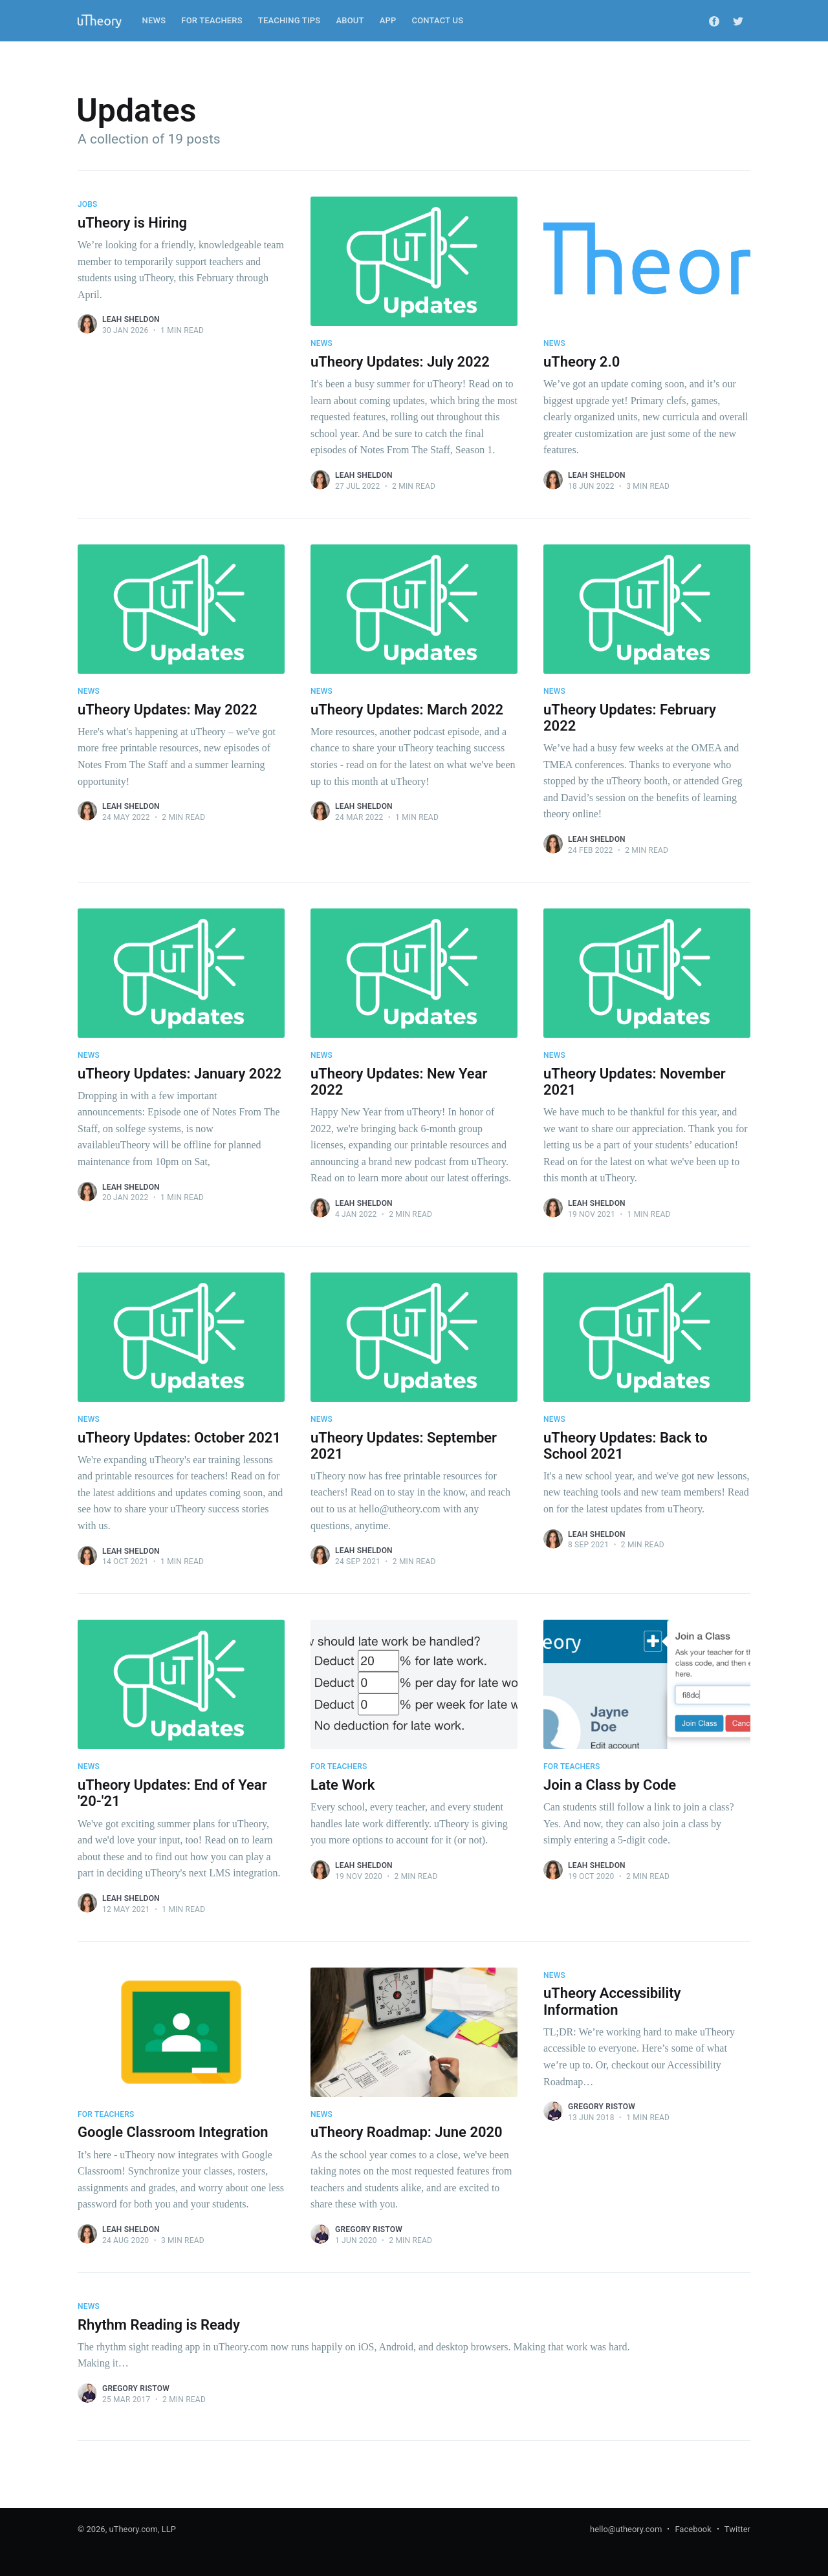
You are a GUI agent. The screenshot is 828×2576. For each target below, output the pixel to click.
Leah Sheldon (131, 319)
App (388, 20)
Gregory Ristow (368, 2229)
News (154, 20)
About (350, 20)
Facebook (693, 2529)
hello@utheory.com (626, 2529)
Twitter (737, 2529)
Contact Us (437, 20)
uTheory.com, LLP (142, 2529)
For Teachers (212, 20)
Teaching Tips (289, 20)
